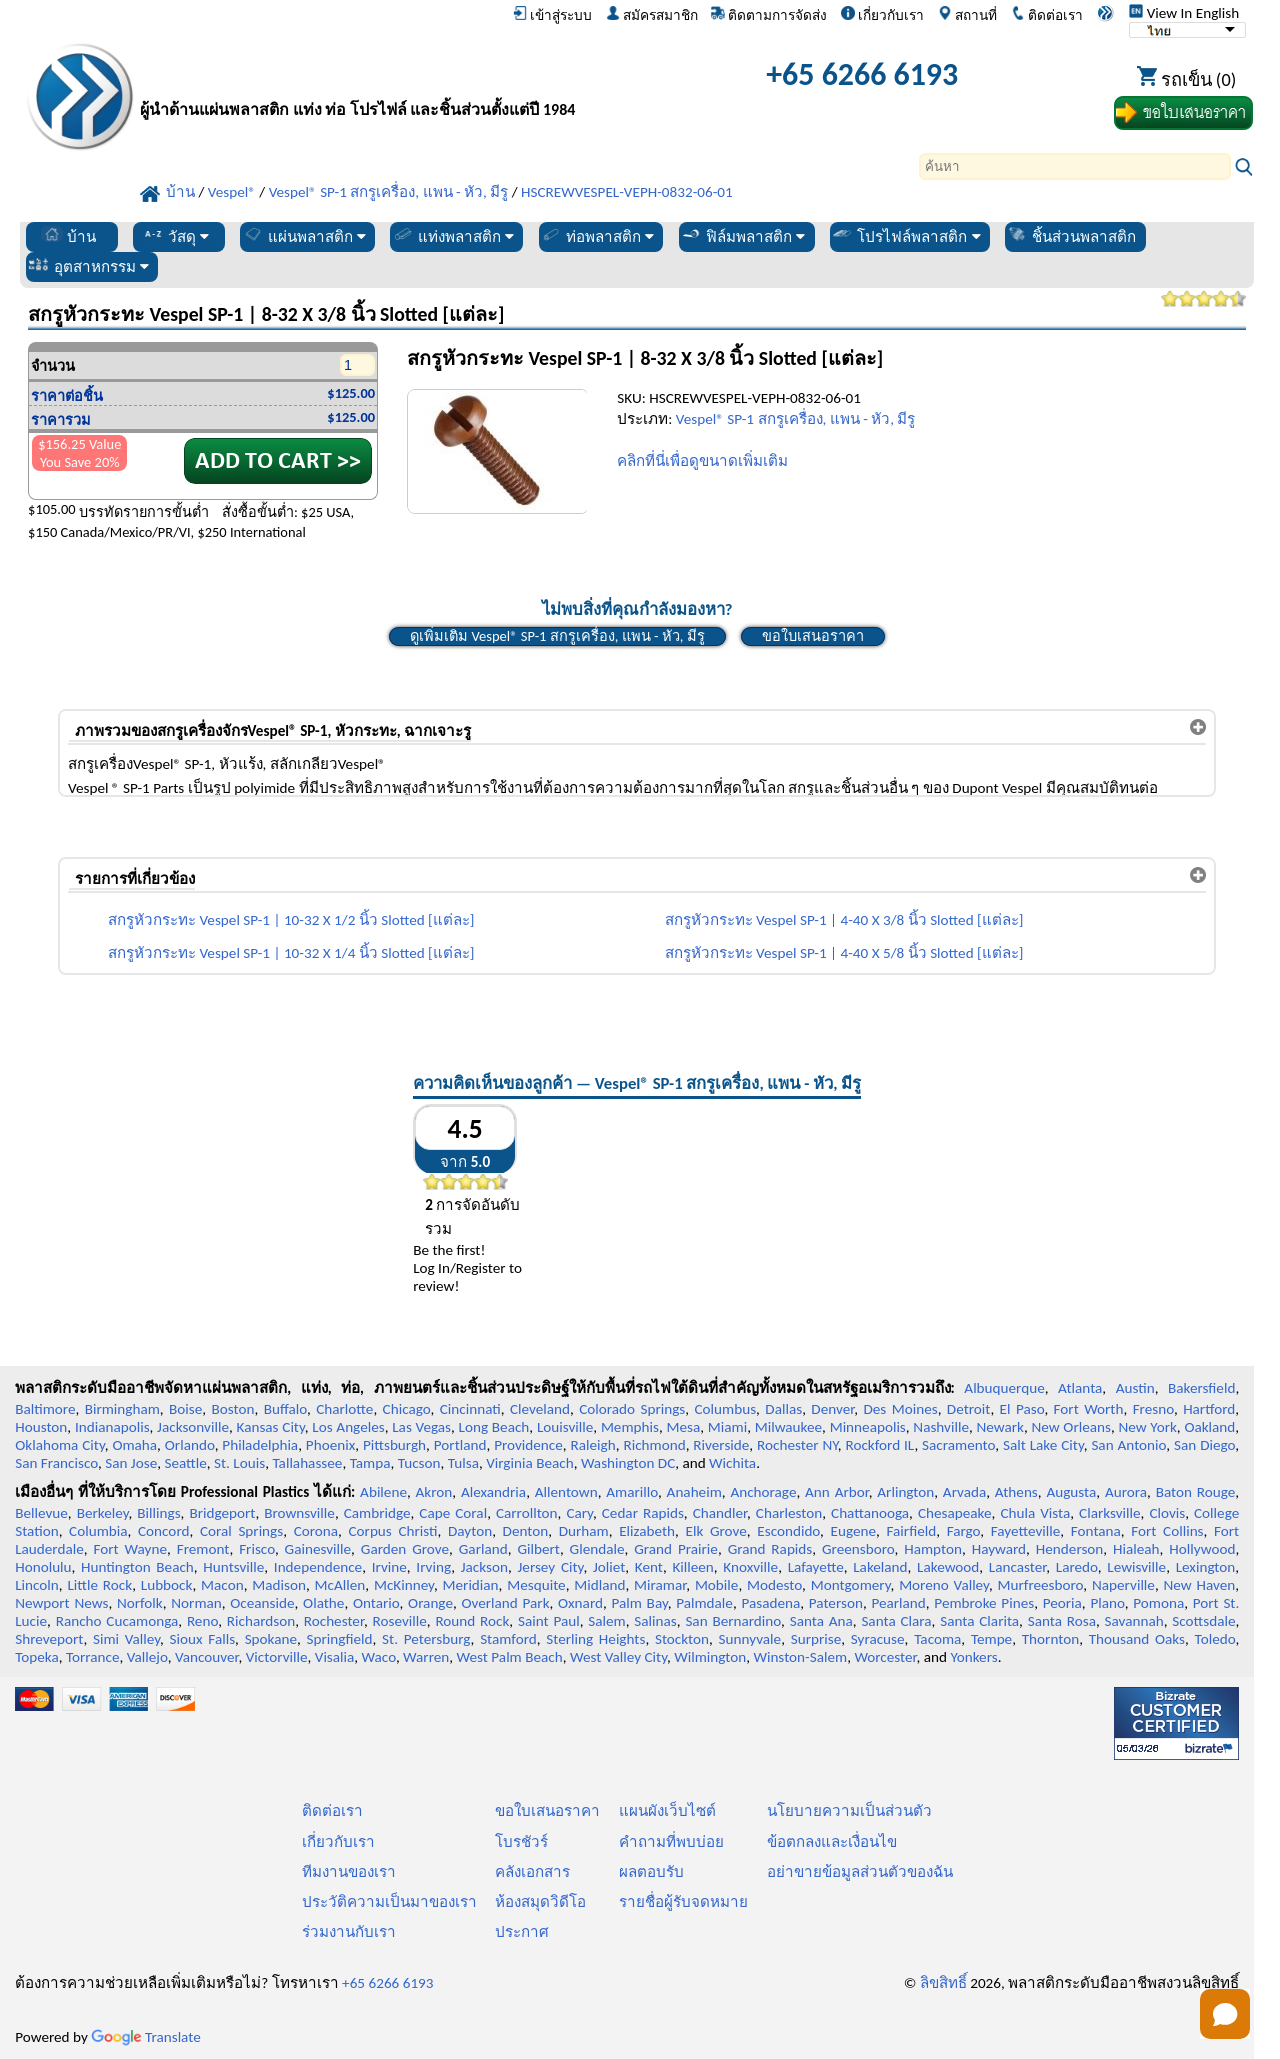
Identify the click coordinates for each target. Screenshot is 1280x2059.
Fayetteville (1026, 1531)
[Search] (1075, 166)
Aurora (1126, 1492)
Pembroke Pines (984, 1603)
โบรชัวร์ (521, 1842)
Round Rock (472, 1621)
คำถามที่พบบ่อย (671, 1842)
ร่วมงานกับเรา (349, 1932)
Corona (316, 1531)
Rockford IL (879, 1445)
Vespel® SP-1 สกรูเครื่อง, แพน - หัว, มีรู (796, 419)
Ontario (376, 1603)
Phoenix (330, 1445)
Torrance (93, 1657)
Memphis (630, 1427)
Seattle (185, 1463)
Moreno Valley (944, 1585)
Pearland (898, 1603)
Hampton (933, 1549)
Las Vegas (421, 1427)
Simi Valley (126, 1639)
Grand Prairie (676, 1549)
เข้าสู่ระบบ (552, 15)
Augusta (1071, 1492)
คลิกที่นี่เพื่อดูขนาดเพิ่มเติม (702, 461)
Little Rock (99, 1585)
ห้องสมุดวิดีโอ (540, 1902)
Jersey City (550, 1567)
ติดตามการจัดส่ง (769, 15)
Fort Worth (1089, 1409)
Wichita (732, 1463)
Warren (426, 1657)
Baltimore (45, 1409)
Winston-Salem (800, 1657)
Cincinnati (470, 1409)
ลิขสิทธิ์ (943, 1983)
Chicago (407, 1409)
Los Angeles (348, 1427)
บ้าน (68, 235)
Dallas (783, 1409)
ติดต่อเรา (1047, 15)
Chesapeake (955, 1513)
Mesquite (536, 1585)
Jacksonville (193, 1427)
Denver (832, 1409)
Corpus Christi (392, 1531)
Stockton (682, 1639)
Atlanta (1080, 1388)
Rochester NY (797, 1445)
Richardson (261, 1621)
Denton (526, 1531)
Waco (379, 1657)
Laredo (1077, 1567)
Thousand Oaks (1137, 1639)
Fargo (964, 1531)
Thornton (1050, 1639)
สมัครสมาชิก (652, 15)
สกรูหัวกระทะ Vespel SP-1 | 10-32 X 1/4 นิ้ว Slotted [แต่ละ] (291, 953)
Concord (163, 1531)
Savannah (1134, 1621)
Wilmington (710, 1657)
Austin (1135, 1388)
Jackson (484, 1567)
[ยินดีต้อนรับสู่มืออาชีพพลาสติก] (375, 79)
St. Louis (239, 1463)
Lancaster (1017, 1567)
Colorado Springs (632, 1409)
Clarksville (1110, 1513)
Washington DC (628, 1463)
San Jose (131, 1463)
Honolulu (43, 1567)
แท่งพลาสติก (453, 235)
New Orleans (1070, 1427)
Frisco (257, 1549)
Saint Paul (549, 1621)
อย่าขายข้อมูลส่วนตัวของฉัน (860, 1872)
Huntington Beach (137, 1567)
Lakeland (880, 1567)
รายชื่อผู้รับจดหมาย (683, 1902)
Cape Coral (453, 1513)
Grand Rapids (770, 1549)
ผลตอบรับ (651, 1872)
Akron (434, 1492)
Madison (279, 1585)
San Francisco (56, 1463)
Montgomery (851, 1585)
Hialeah (1136, 1549)
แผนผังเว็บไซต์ (667, 1811)
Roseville (400, 1621)
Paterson (836, 1603)
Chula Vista (1035, 1513)
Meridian (471, 1585)
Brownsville (299, 1513)
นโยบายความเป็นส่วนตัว (849, 1811)
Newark (1000, 1427)
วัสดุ (175, 235)
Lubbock (167, 1585)
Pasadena (770, 1603)
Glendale (597, 1549)
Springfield (340, 1639)
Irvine (389, 1567)
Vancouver (207, 1657)
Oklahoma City (60, 1445)
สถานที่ (967, 15)
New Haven (1200, 1585)
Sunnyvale (750, 1639)
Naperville (1123, 1585)
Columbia (98, 1531)
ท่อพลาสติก (597, 235)
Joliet (609, 1567)
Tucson (419, 1463)
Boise (185, 1409)
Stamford (508, 1639)
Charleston (789, 1513)
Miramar (660, 1585)
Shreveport (49, 1639)
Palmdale (704, 1603)
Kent (649, 1567)
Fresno (1153, 1409)
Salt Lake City (1043, 1445)
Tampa (370, 1463)
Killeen (692, 1567)
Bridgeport (222, 1513)
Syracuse (878, 1639)
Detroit (969, 1409)
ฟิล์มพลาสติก (742, 235)
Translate (146, 2037)
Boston (233, 1409)
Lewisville (1136, 1567)
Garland (483, 1549)
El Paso (1022, 1409)
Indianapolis (112, 1427)
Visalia (335, 1657)
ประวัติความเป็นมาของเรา (389, 1902)
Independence (318, 1567)
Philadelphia (260, 1445)
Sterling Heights (595, 1639)
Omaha (134, 1445)
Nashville (941, 1427)
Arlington (905, 1492)
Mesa (683, 1427)
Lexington (1206, 1567)
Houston (41, 1427)
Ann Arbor (837, 1492)
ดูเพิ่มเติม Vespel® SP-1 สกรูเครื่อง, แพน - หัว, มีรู (557, 636)
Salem (606, 1621)
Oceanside (262, 1603)
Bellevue (41, 1513)
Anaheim (694, 1492)
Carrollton (527, 1513)
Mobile (717, 1585)
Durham (584, 1531)
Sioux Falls (203, 1639)
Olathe (323, 1603)
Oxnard (580, 1603)
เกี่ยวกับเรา (882, 15)
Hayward (999, 1549)
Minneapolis (868, 1427)
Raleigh (593, 1445)
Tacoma (937, 1639)
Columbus (726, 1409)
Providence (528, 1445)
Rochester (334, 1621)
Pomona (1158, 1603)
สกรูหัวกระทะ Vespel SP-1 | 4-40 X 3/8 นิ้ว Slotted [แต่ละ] (844, 920)
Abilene (383, 1492)
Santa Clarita (979, 1621)
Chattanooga (870, 1513)
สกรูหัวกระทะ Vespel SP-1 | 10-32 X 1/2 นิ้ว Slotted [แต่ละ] (291, 920)
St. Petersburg (426, 1639)
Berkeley (103, 1513)
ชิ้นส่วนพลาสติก (1071, 235)
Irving (433, 1567)
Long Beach (494, 1427)
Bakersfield (1201, 1388)
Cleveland (540, 1409)
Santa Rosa (1062, 1621)
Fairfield (912, 1531)
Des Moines (900, 1409)
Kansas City (271, 1427)
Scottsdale (1203, 1621)
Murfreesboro (1041, 1585)
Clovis (1167, 1513)
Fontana (1096, 1531)
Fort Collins (1167, 1531)
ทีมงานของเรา (349, 1872)
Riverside (721, 1445)
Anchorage (763, 1492)
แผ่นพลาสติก (304, 235)
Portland (460, 1445)
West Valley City (618, 1657)
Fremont (203, 1549)
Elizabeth (647, 1531)
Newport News (61, 1603)
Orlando (190, 1445)
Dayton (470, 1531)
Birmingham (122, 1409)
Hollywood (1202, 1549)
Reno (202, 1621)
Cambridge (377, 1513)
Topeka (37, 1657)
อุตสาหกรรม (88, 266)
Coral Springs (241, 1531)
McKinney (404, 1585)
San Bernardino (733, 1621)
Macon (222, 1585)
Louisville (565, 1427)
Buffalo (285, 1409)
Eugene (854, 1531)
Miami (727, 1427)
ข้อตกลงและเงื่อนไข (832, 1842)
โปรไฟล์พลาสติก (905, 235)
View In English (1184, 13)
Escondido (788, 1531)
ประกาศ (522, 1932)
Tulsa (463, 1463)
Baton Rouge (1196, 1492)
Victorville (277, 1657)
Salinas (655, 1621)
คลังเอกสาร (532, 1872)
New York (1147, 1427)
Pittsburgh (394, 1445)
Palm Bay (639, 1603)
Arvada (964, 1492)
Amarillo (632, 1492)
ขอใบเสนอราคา (813, 636)
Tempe (991, 1639)
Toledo (1215, 1639)
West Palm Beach (510, 1657)
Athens (1016, 1492)
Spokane (271, 1639)
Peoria (1062, 1603)
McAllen (340, 1585)
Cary (579, 1513)
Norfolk (140, 1603)
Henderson (1070, 1549)
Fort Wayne (129, 1549)
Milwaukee (788, 1427)
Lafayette (816, 1567)
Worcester (885, 1657)
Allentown (566, 1492)
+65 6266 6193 (862, 74)
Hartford (1209, 1409)
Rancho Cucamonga (117, 1621)
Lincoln (37, 1585)
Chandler (720, 1513)
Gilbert (538, 1549)
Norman (196, 1603)
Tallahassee (307, 1463)
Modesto (774, 1585)
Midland (599, 1585)
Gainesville (318, 1549)
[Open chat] (1225, 2014)
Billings (158, 1513)
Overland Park (505, 1603)
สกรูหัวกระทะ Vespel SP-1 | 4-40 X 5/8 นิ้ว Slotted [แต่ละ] (844, 953)
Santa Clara (896, 1621)
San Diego (1204, 1445)
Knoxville (750, 1567)
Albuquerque (1004, 1388)
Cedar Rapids (643, 1513)
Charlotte (344, 1409)
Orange (430, 1603)
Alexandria (493, 1492)
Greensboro (858, 1549)
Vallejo (147, 1657)
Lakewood (948, 1567)
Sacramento (958, 1445)
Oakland (1209, 1427)
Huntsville (233, 1567)
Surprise (816, 1639)
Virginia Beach (530, 1463)
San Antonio (1128, 1445)
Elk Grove (716, 1531)
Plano (1107, 1603)
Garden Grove (405, 1549)
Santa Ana (821, 1621)
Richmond (654, 1445)
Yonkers (973, 1657)
